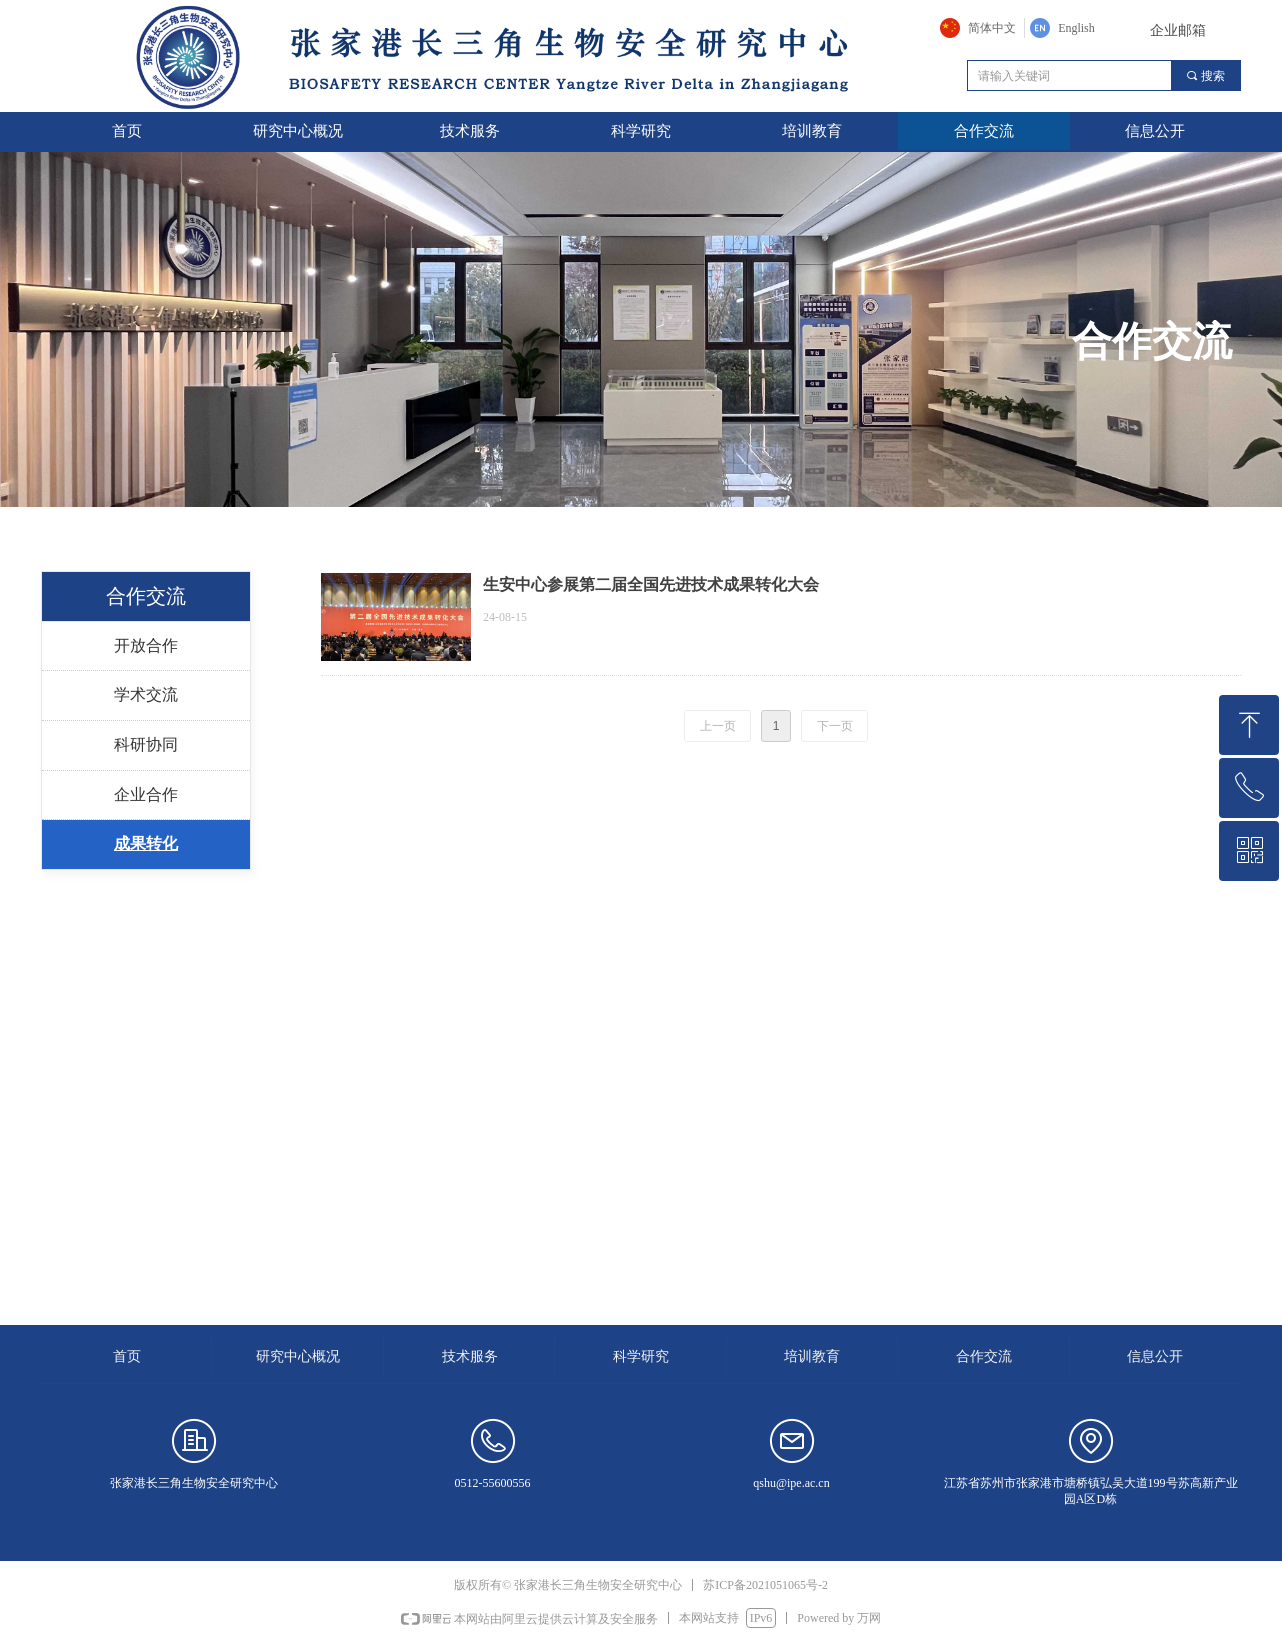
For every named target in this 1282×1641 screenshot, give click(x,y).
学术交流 (146, 694)
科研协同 (146, 744)
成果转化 (146, 843)
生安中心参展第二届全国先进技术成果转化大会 (651, 584)
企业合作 (146, 794)
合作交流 (146, 596)
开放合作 (146, 645)
